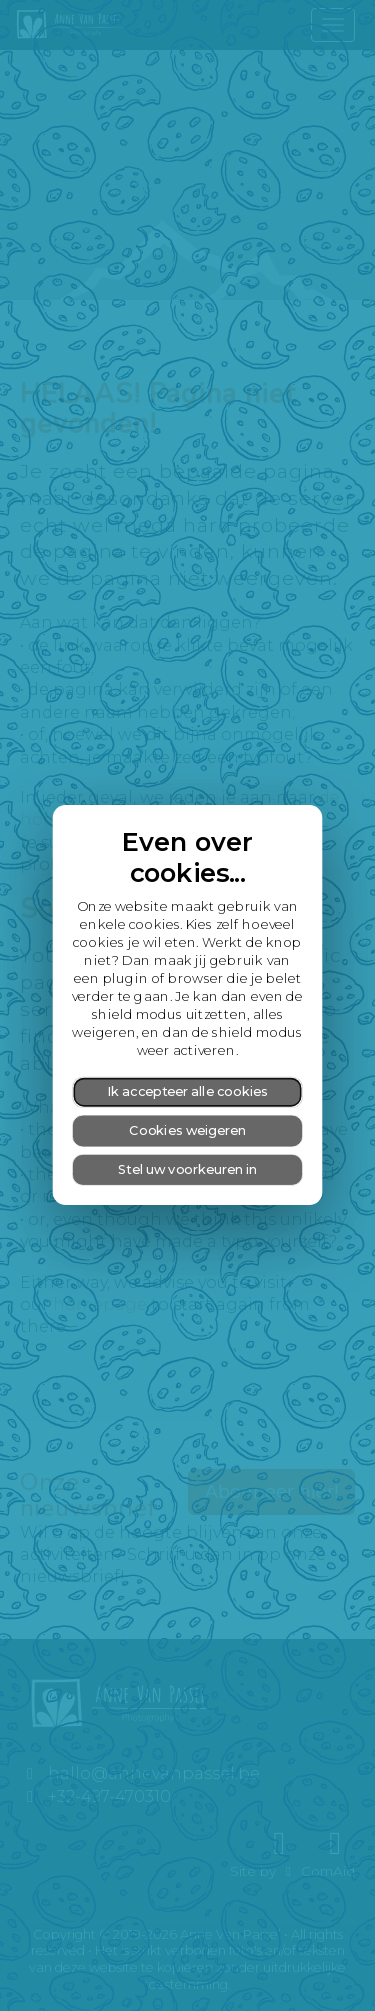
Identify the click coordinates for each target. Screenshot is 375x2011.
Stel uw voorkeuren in (187, 1169)
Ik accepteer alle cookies (187, 1092)
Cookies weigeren (187, 1130)
